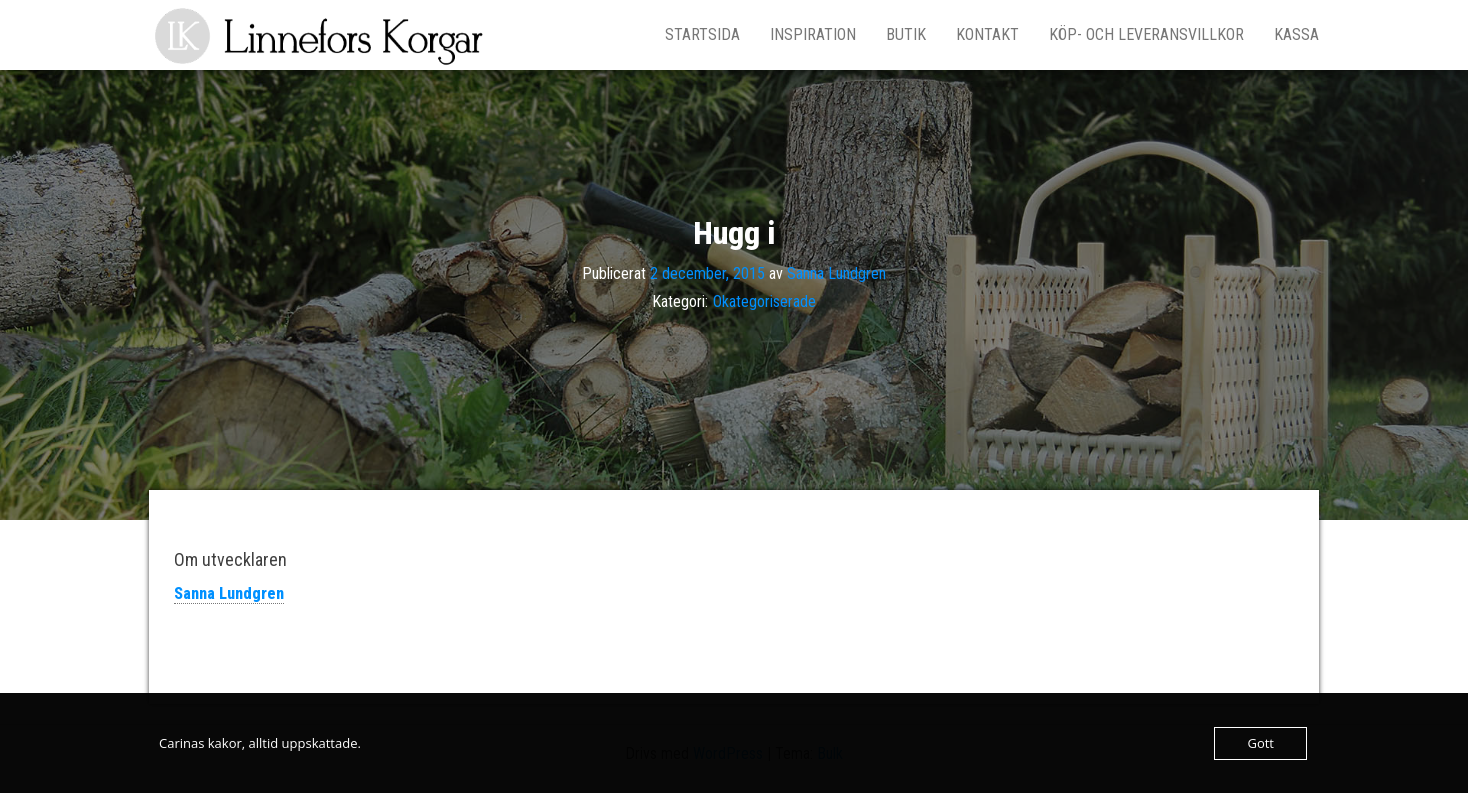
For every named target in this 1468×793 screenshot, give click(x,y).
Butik (906, 34)
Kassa (1296, 34)
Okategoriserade (764, 301)
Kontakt (987, 34)
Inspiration (813, 34)
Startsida (702, 34)
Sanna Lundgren (836, 272)
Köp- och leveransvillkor (1146, 34)
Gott (1260, 743)
